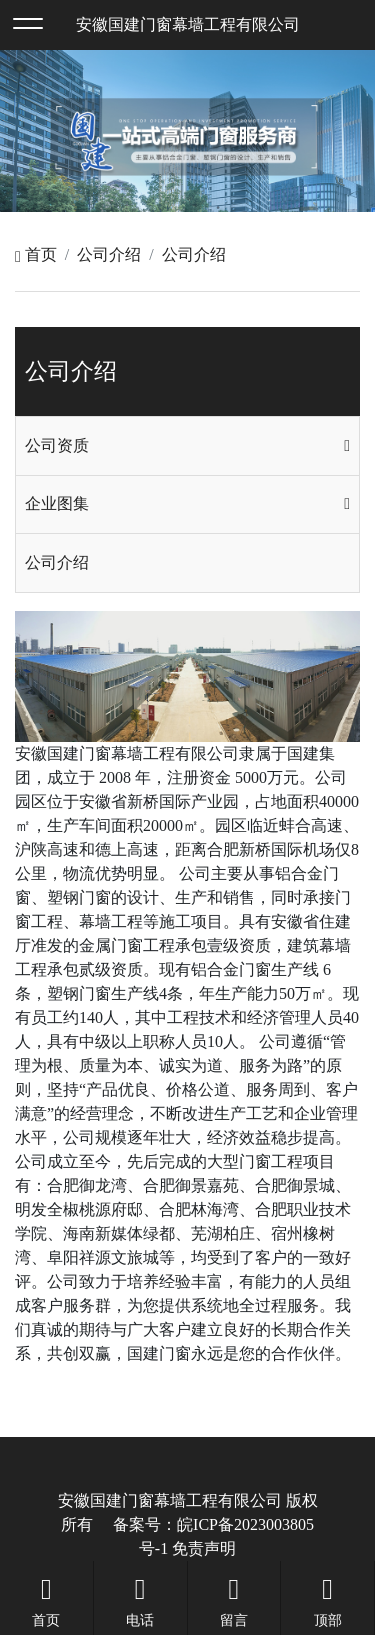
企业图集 (57, 503)
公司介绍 (109, 254)
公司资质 (57, 445)
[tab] (187, 446)
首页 (36, 254)
